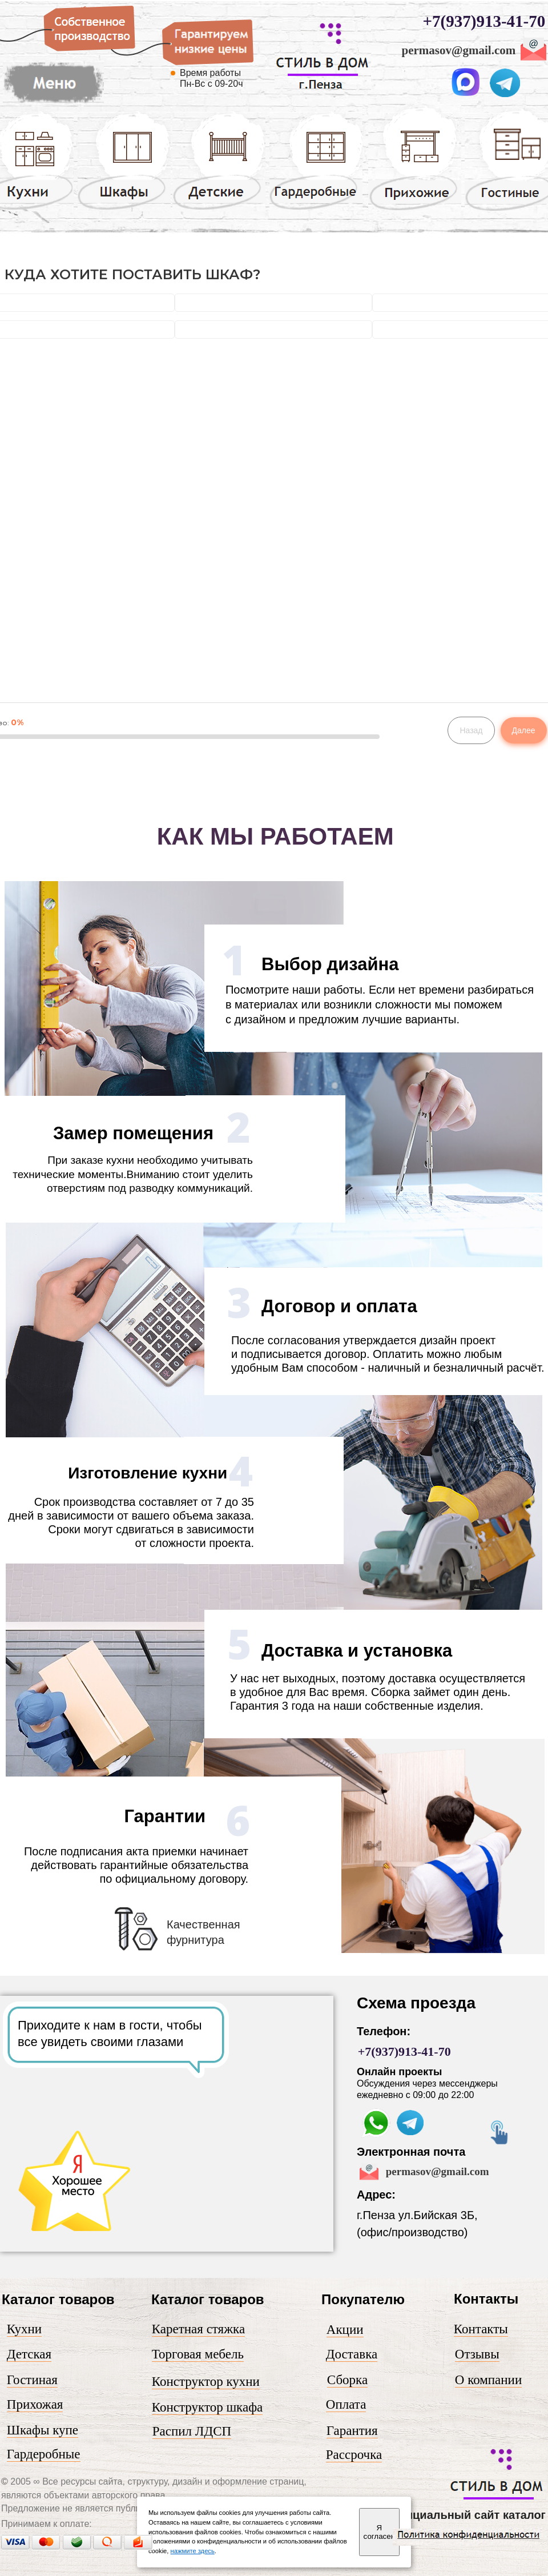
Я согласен (379, 2532)
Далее (523, 730)
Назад (471, 730)
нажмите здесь (193, 2550)
